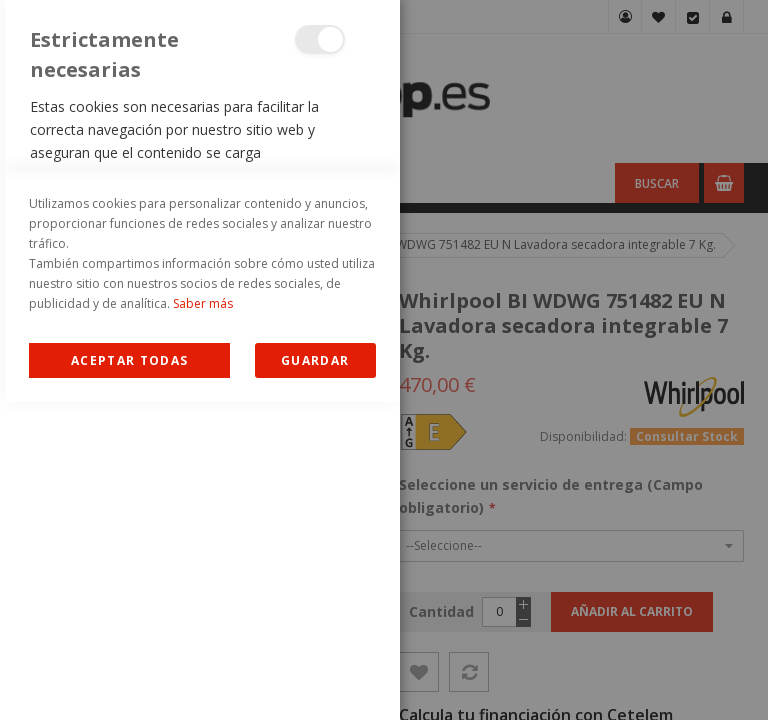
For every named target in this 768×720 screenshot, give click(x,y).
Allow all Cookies (129, 678)
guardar (315, 678)
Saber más (203, 621)
